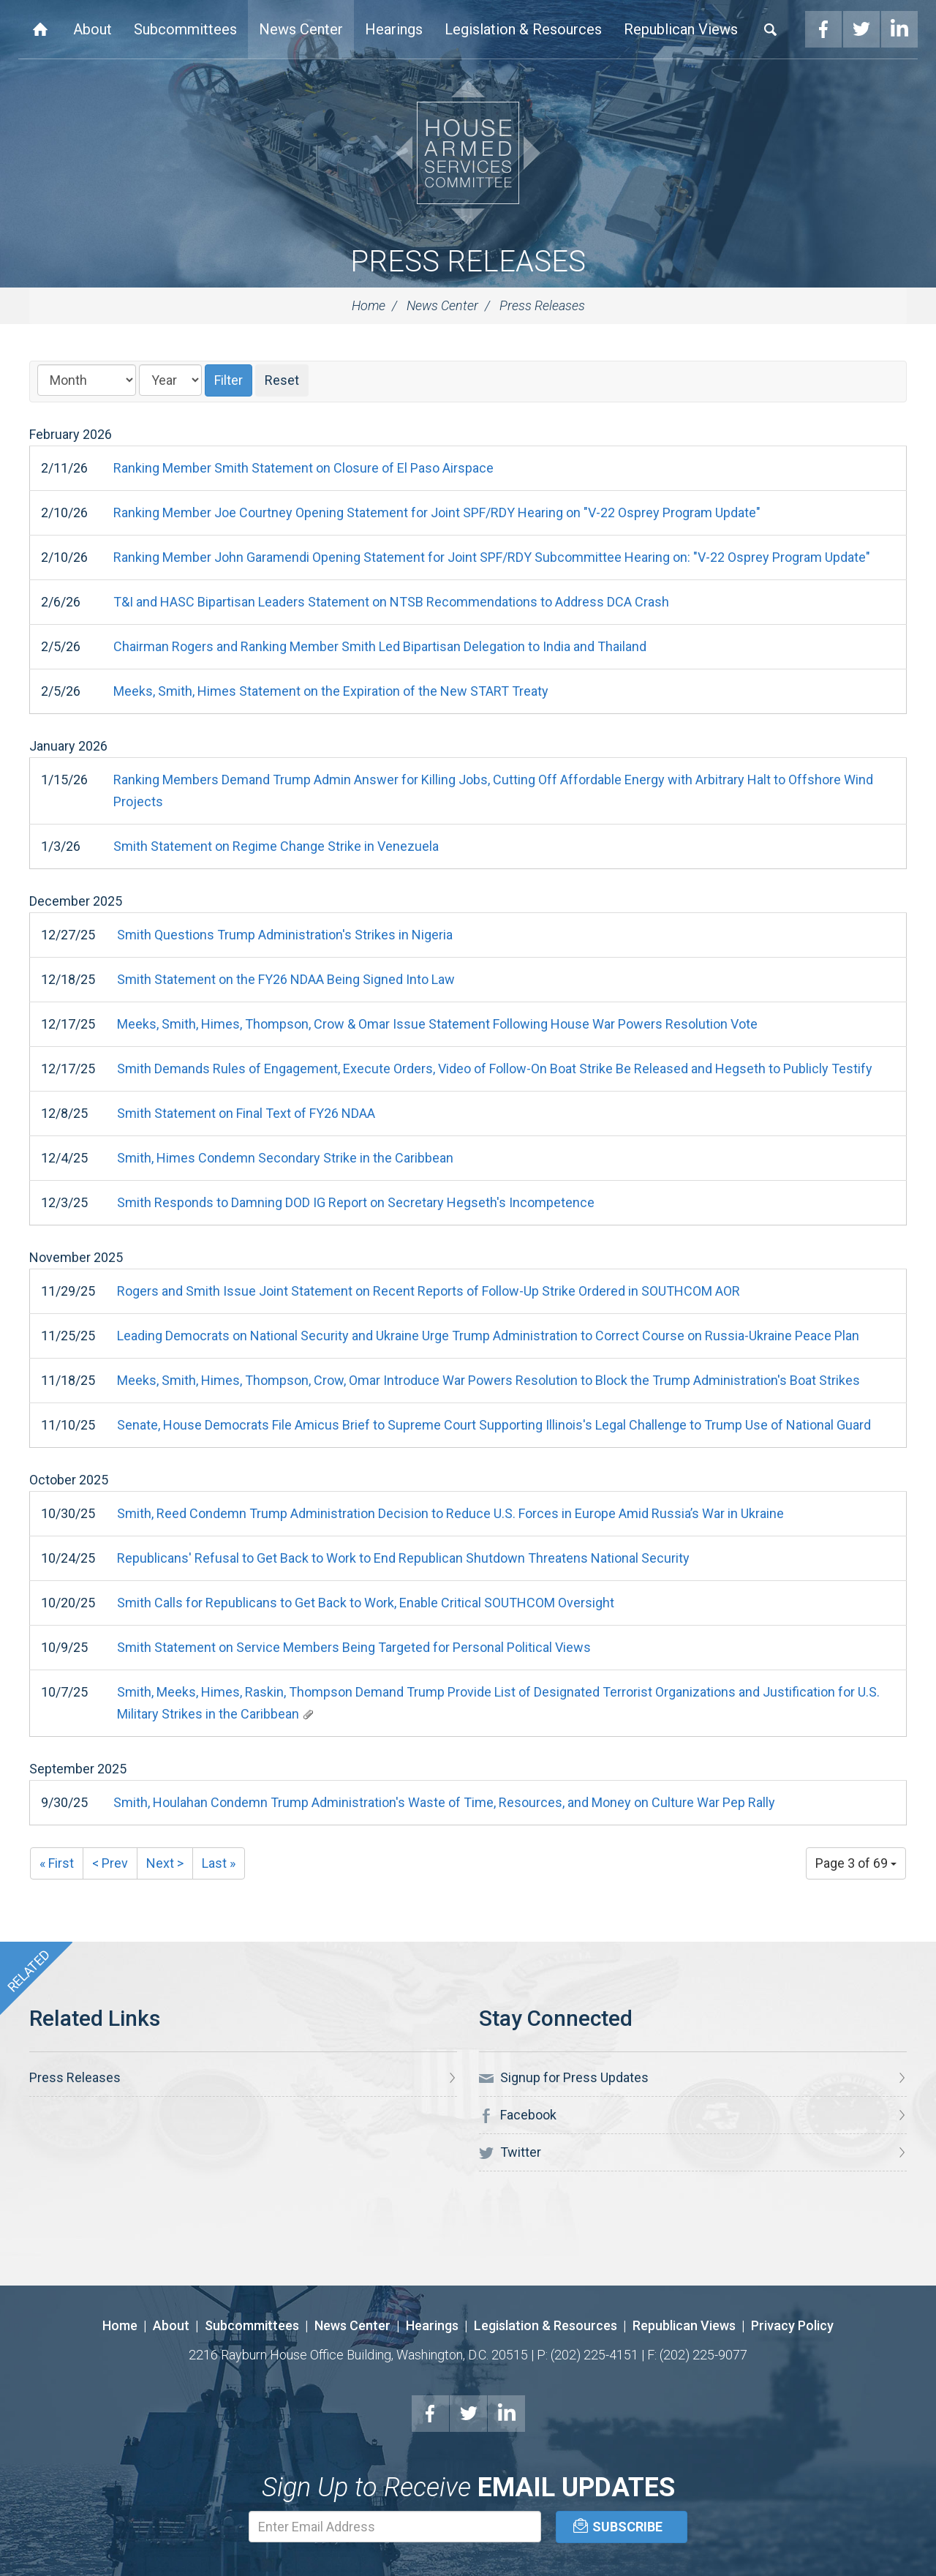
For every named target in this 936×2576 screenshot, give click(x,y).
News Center (301, 29)
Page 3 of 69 (856, 1863)
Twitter (861, 29)
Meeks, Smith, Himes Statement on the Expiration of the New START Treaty (330, 691)
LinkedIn (899, 29)
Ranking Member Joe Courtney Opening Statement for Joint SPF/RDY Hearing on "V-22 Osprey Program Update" (436, 512)
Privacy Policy (792, 2325)
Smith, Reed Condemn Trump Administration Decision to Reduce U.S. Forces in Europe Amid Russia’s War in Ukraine (450, 1513)
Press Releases (468, 261)
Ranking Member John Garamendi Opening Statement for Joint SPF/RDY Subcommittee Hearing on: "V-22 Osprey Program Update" (491, 557)
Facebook (823, 29)
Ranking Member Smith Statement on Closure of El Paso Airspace (303, 468)
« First (56, 1863)
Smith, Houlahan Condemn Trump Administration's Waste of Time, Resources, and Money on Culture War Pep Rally (444, 1802)
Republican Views (681, 29)
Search (771, 29)
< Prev (110, 1863)
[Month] (86, 380)
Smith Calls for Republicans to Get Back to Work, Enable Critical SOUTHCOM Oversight (365, 1602)
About (92, 29)
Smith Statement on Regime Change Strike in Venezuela (276, 846)
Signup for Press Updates (564, 2078)
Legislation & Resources (523, 29)
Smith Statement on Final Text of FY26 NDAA (246, 1113)
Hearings (394, 29)
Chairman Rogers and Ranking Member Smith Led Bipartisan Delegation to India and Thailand (379, 646)
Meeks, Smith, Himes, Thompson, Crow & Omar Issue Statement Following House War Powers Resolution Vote (437, 1024)
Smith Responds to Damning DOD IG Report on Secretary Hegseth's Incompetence (356, 1202)
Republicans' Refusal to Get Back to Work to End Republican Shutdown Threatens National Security (403, 1558)
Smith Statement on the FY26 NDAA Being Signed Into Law (286, 979)
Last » (218, 1863)
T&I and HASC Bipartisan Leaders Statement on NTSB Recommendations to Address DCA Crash (391, 601)
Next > (165, 1863)
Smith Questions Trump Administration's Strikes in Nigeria (285, 934)
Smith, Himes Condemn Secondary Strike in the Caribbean (285, 1157)
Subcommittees (185, 29)
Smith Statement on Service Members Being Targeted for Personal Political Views (354, 1647)
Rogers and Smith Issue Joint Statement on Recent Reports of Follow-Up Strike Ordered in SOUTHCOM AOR (428, 1291)
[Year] (170, 380)
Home (40, 29)
